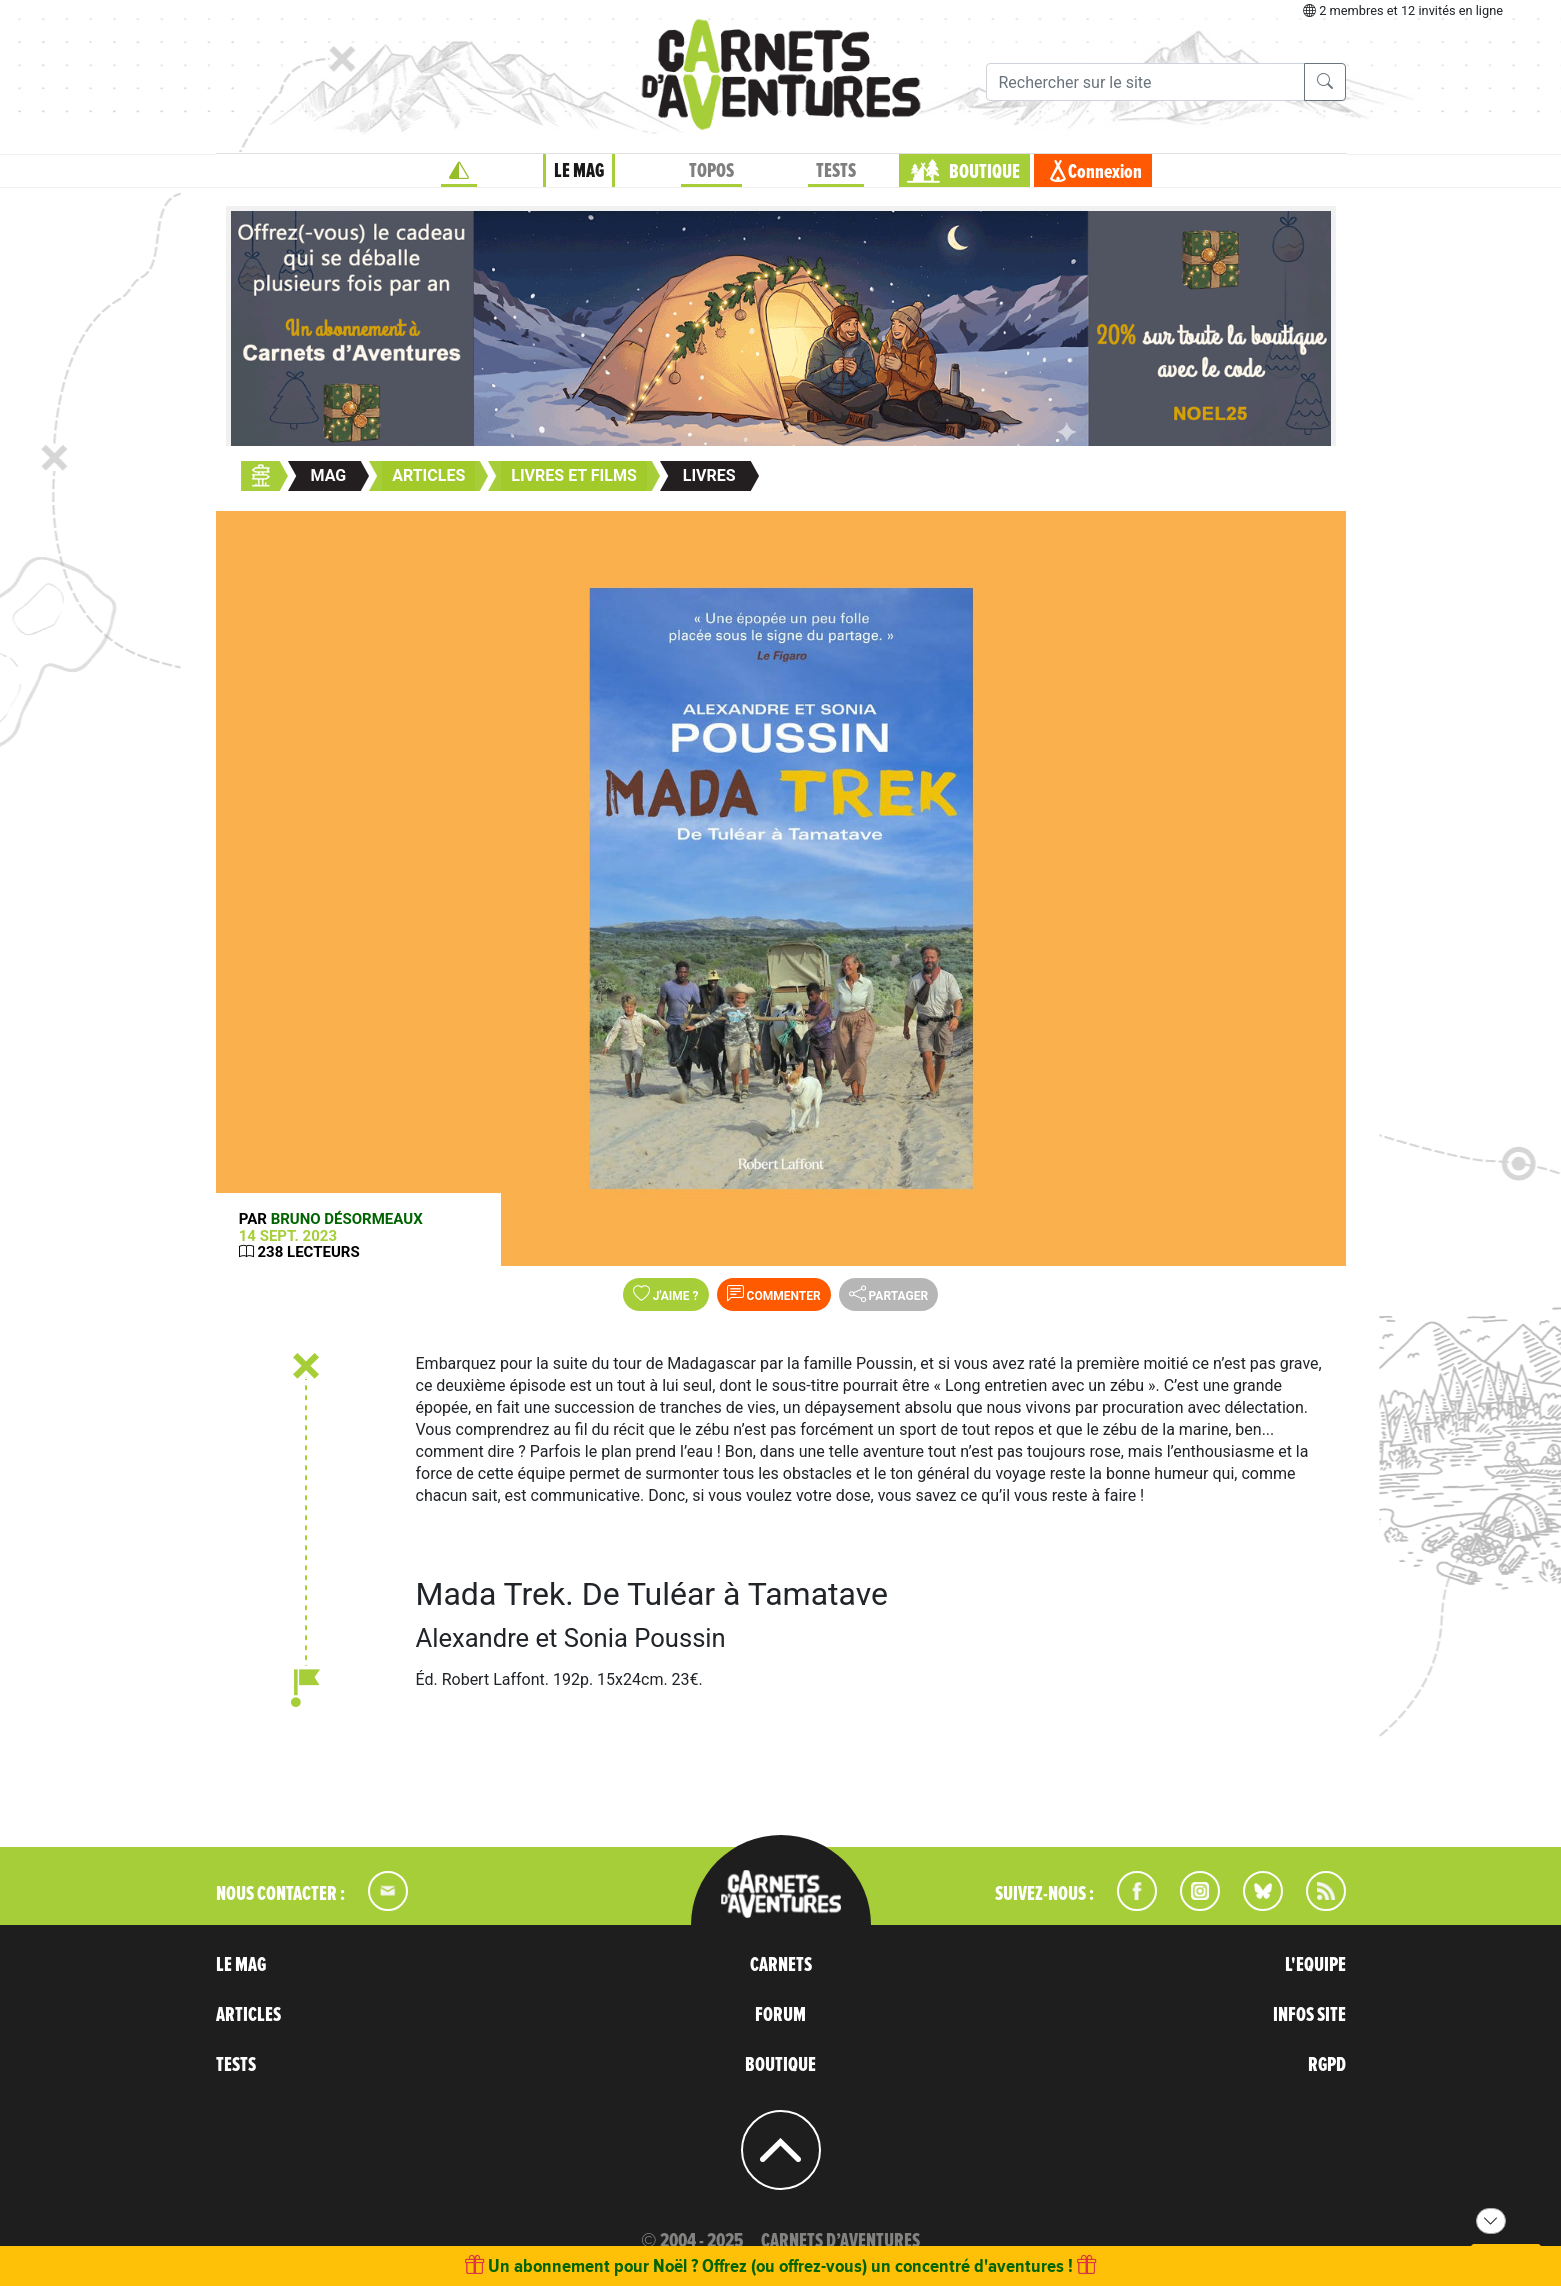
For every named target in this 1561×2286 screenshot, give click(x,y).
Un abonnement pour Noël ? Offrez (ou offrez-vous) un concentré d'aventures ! (780, 2265)
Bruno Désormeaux (347, 1219)
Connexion (1105, 172)
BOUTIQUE (984, 172)
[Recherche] (1145, 82)
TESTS (836, 171)
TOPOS (711, 171)
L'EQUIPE (1315, 1965)
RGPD (1327, 2065)
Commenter (774, 1294)
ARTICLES (248, 2015)
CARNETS (781, 1965)
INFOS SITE (1309, 2015)
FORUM (780, 2015)
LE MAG (579, 171)
